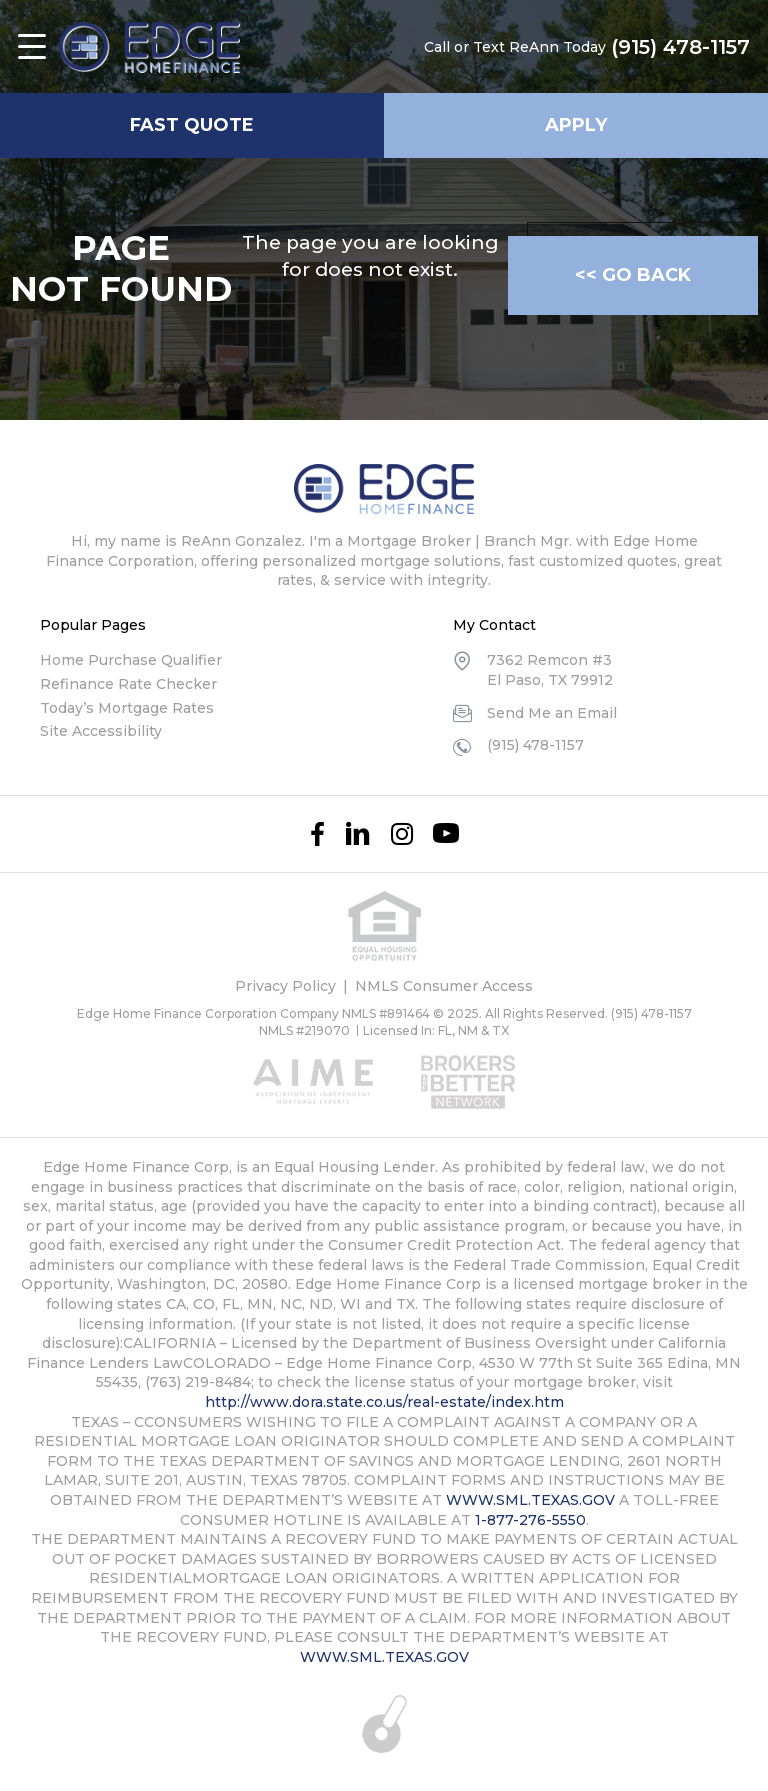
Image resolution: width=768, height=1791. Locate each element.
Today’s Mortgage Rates (127, 708)
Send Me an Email (552, 713)
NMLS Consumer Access (444, 986)
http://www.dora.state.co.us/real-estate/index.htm (384, 1402)
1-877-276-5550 (530, 1520)
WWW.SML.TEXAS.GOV (530, 1500)
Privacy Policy (285, 986)
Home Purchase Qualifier (131, 660)
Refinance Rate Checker (128, 684)
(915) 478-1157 (680, 47)
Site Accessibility (101, 731)
